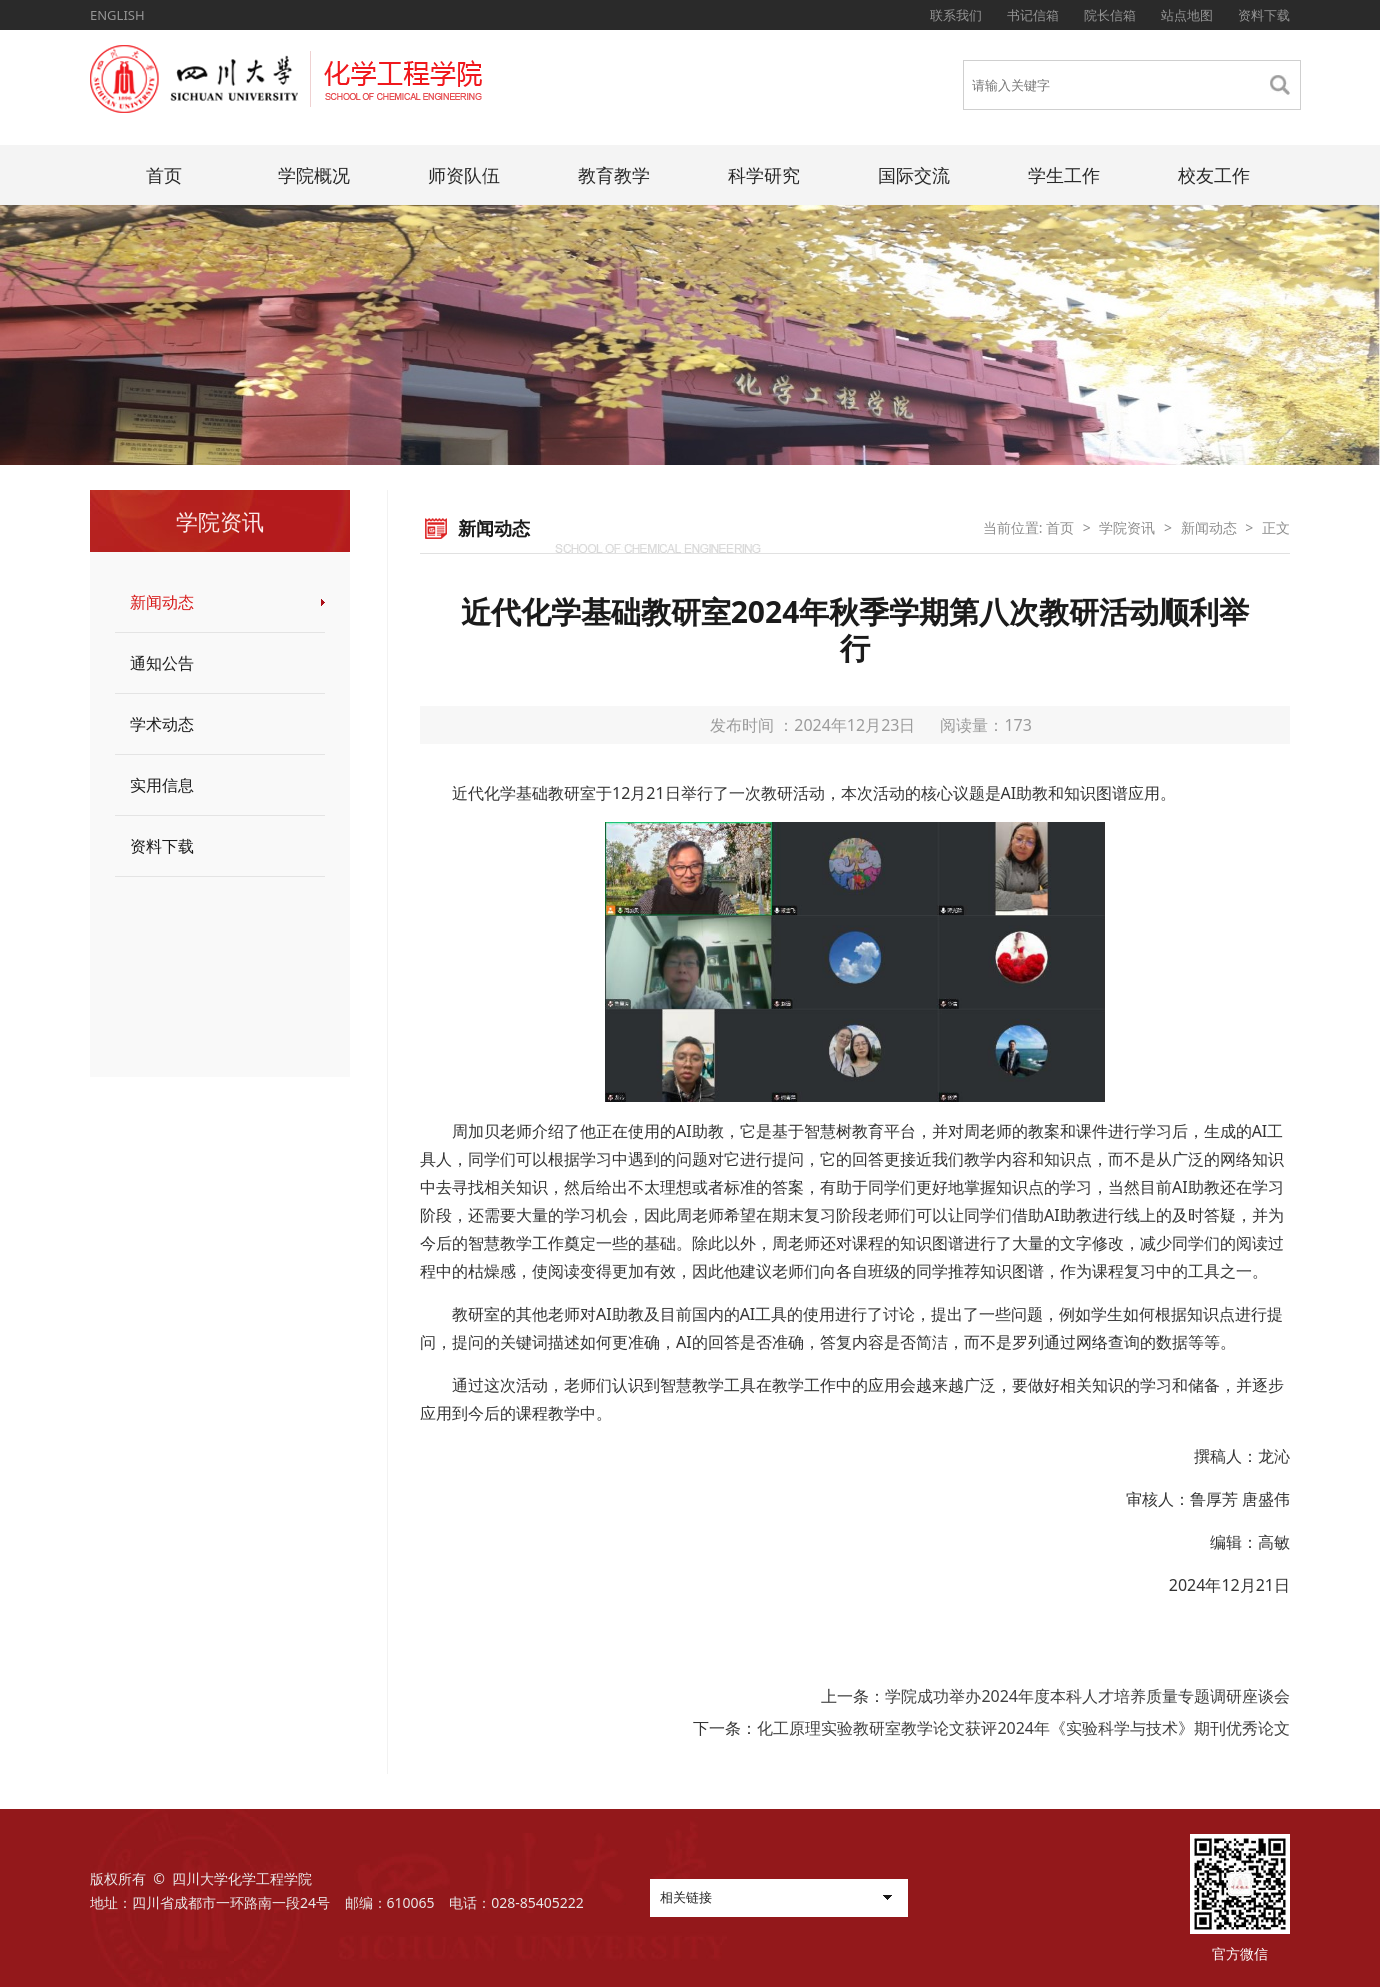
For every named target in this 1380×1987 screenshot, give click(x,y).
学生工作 (1064, 175)
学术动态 (162, 724)
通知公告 (162, 663)
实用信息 (162, 785)
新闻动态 (162, 602)
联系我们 (956, 15)
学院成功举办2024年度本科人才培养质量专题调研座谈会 (1087, 1696)
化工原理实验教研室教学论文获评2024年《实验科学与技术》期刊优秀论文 (1023, 1728)
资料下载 (1264, 15)
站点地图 (1187, 15)
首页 (164, 175)
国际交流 (914, 175)
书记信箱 (1033, 15)
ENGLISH (117, 15)
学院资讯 (1127, 527)
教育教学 (614, 175)
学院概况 (314, 175)
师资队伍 (464, 175)
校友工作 (1214, 175)
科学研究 (764, 175)
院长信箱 (1110, 15)
